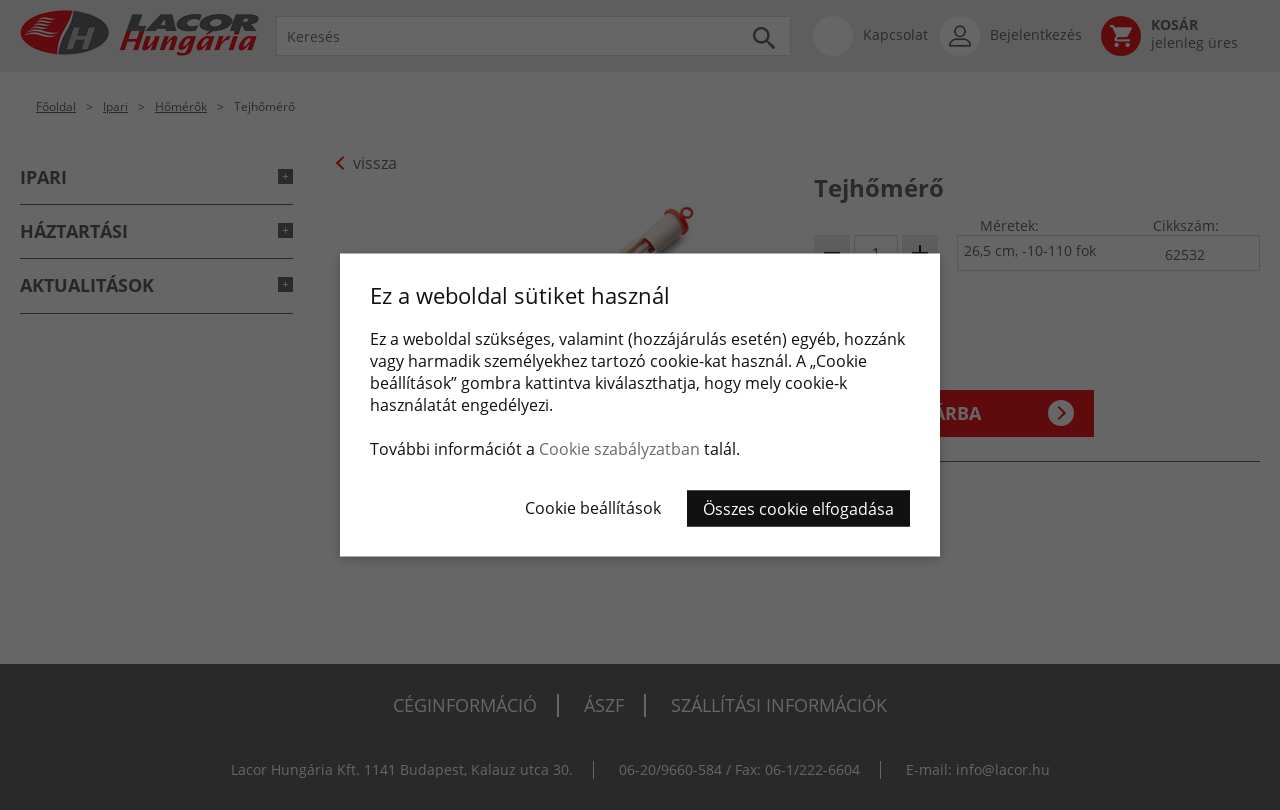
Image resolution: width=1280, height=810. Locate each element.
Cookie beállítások (593, 508)
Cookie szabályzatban (619, 449)
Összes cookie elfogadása (798, 509)
